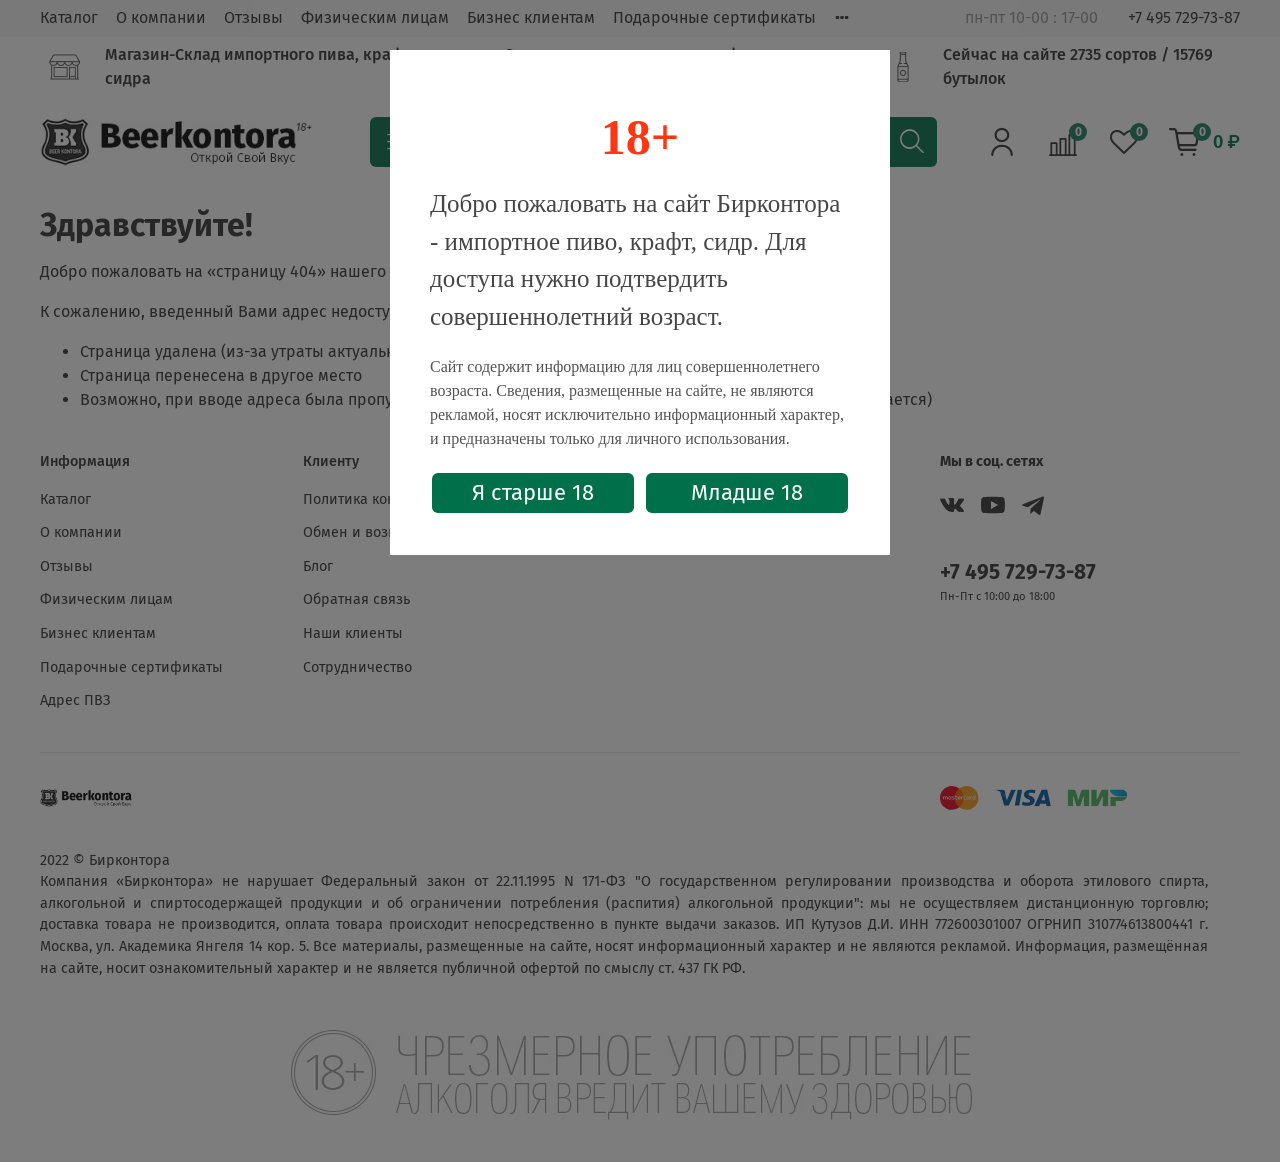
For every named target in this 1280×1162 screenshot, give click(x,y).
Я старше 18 (533, 492)
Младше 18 (747, 492)
